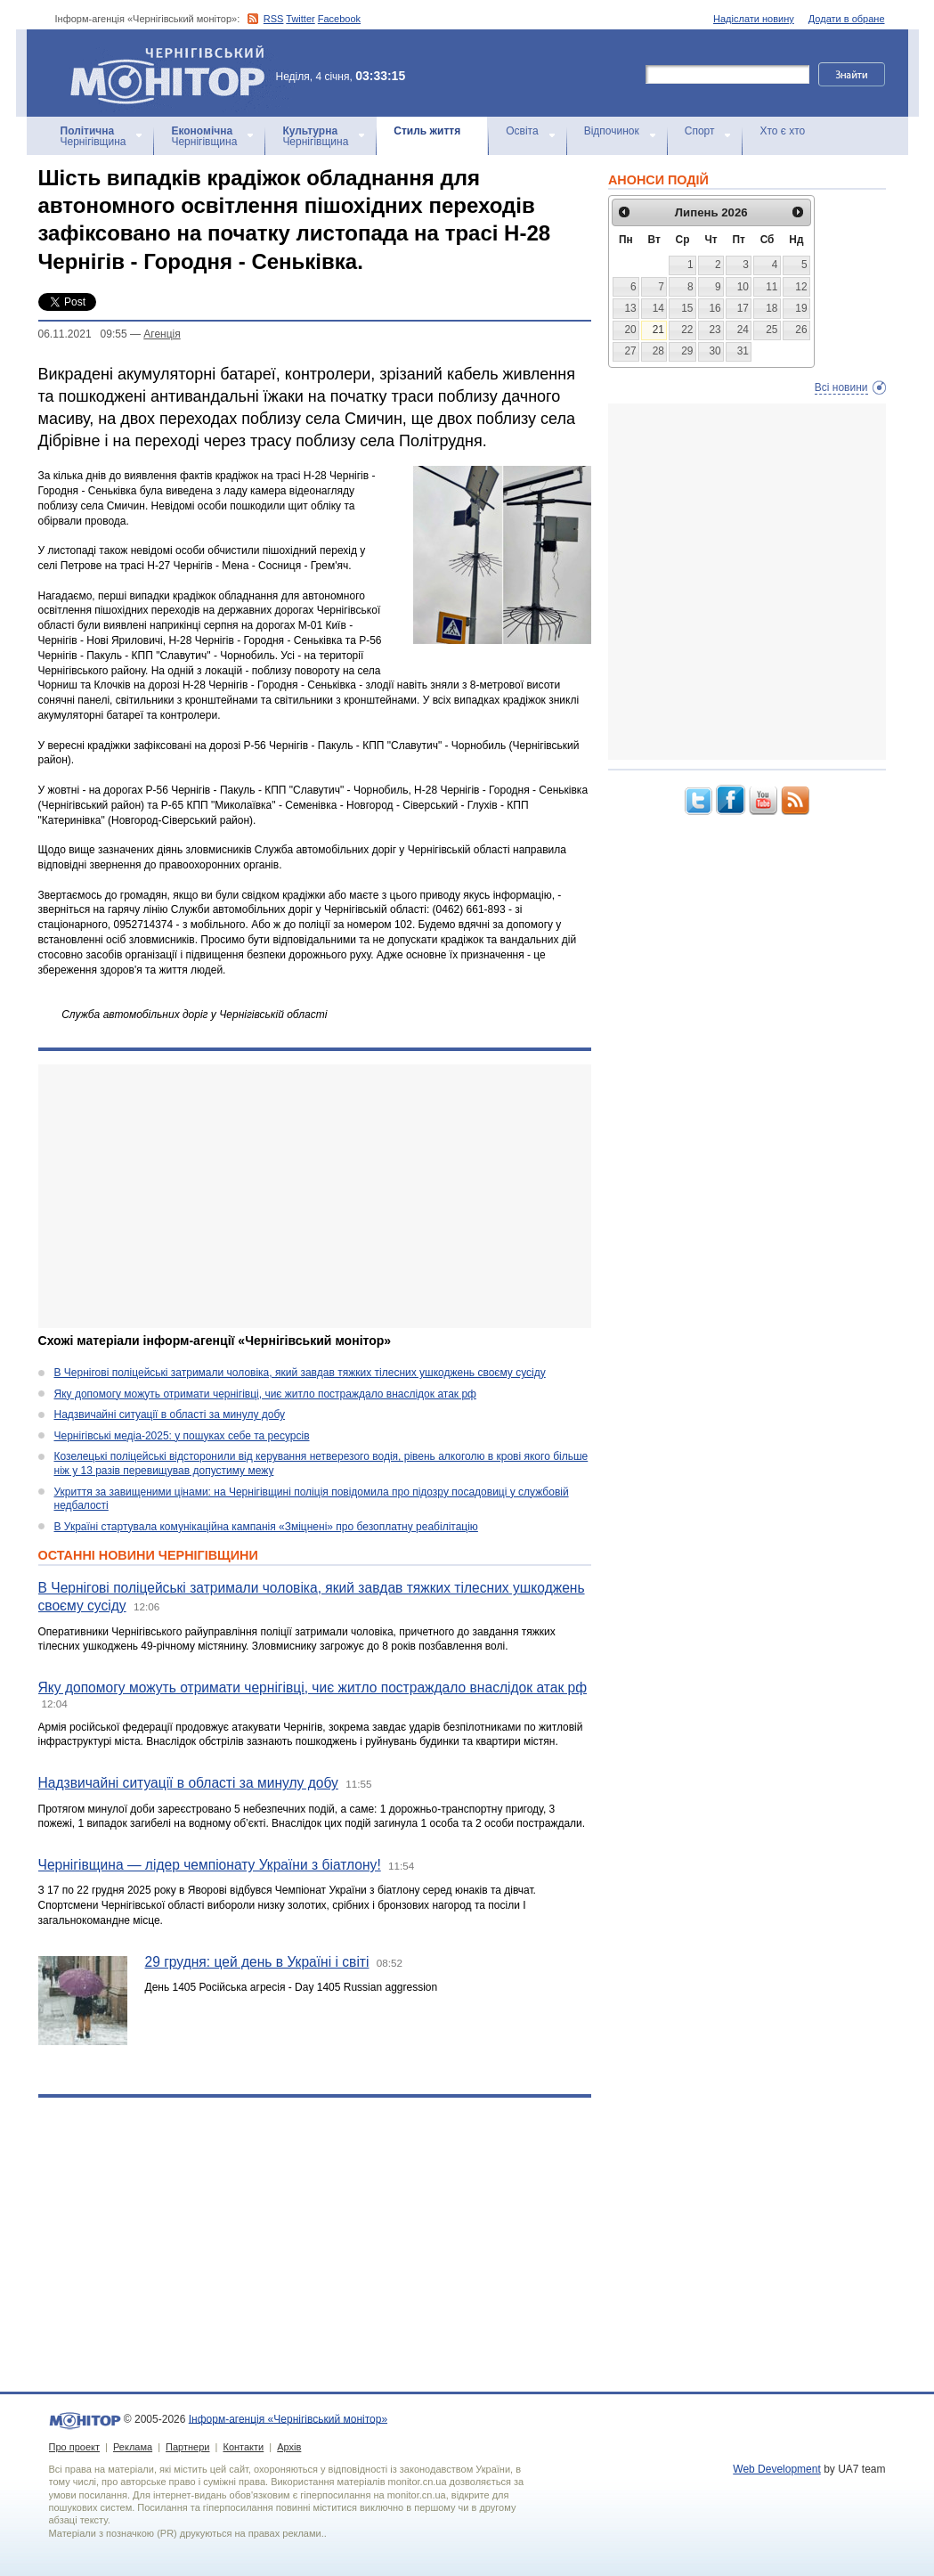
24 (743, 329)
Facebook (339, 18)
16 (714, 308)
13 (630, 308)
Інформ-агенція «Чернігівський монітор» (174, 73)
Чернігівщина (93, 136)
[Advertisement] (314, 1196)
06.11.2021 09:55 (82, 334)
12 (801, 287)
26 (801, 329)
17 (743, 308)
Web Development (777, 2469)
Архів (289, 2446)
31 (743, 351)
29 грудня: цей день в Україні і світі (257, 1961)
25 (771, 329)
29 (687, 351)
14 (658, 308)
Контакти (243, 2446)
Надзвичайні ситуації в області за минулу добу (170, 1414)
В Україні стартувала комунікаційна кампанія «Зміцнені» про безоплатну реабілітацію (266, 1526)
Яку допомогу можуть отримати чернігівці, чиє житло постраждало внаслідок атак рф (265, 1394)
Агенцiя (161, 334)
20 (630, 329)
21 (658, 329)
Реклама (132, 2446)
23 (714, 329)
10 (743, 287)
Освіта (522, 131)
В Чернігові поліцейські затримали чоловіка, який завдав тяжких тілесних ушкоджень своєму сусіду (300, 1372)
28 (658, 351)
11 (771, 287)
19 (801, 308)
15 (687, 308)
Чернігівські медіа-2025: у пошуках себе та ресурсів (182, 1436)
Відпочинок (611, 131)
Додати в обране (846, 18)
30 (714, 351)
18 (771, 308)
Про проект (74, 2446)
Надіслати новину (753, 18)
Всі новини (841, 387)
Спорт (700, 131)
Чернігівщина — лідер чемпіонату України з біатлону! (209, 1864)
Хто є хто (782, 131)
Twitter (300, 18)
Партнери (187, 2446)
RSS (274, 18)
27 (630, 351)
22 (687, 329)
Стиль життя (427, 131)
